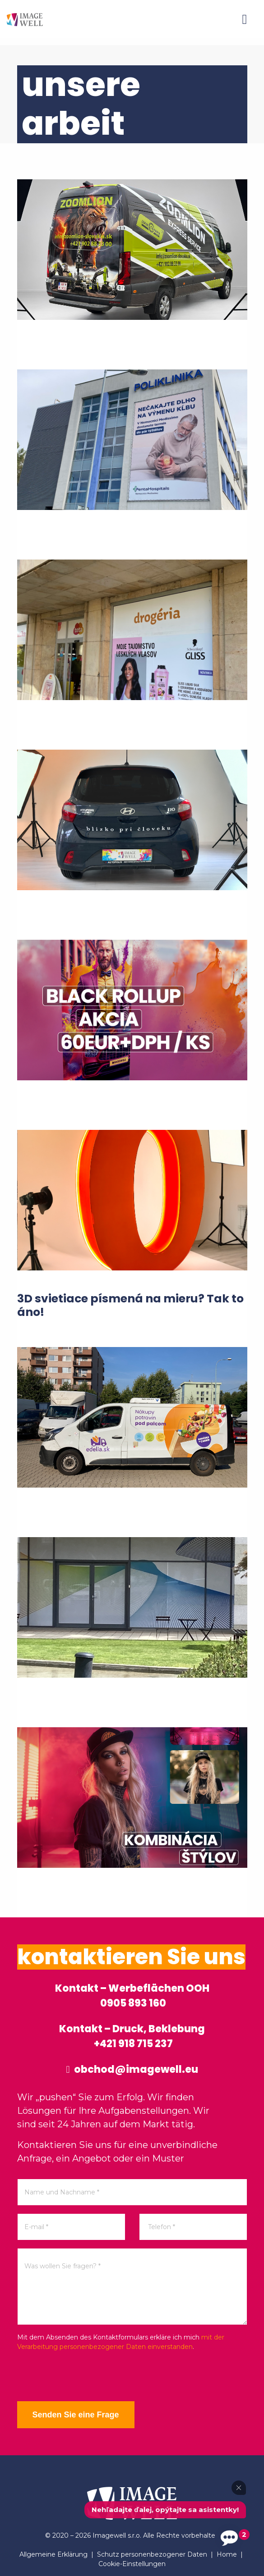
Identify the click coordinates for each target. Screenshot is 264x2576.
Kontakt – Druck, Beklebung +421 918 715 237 (132, 2036)
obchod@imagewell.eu (132, 2069)
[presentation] (85, 2376)
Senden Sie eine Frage (75, 2414)
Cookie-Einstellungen (132, 2564)
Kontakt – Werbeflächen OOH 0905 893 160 (132, 1995)
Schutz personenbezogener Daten (152, 2554)
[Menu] (244, 19)
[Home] (25, 19)
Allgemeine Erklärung (53, 2554)
